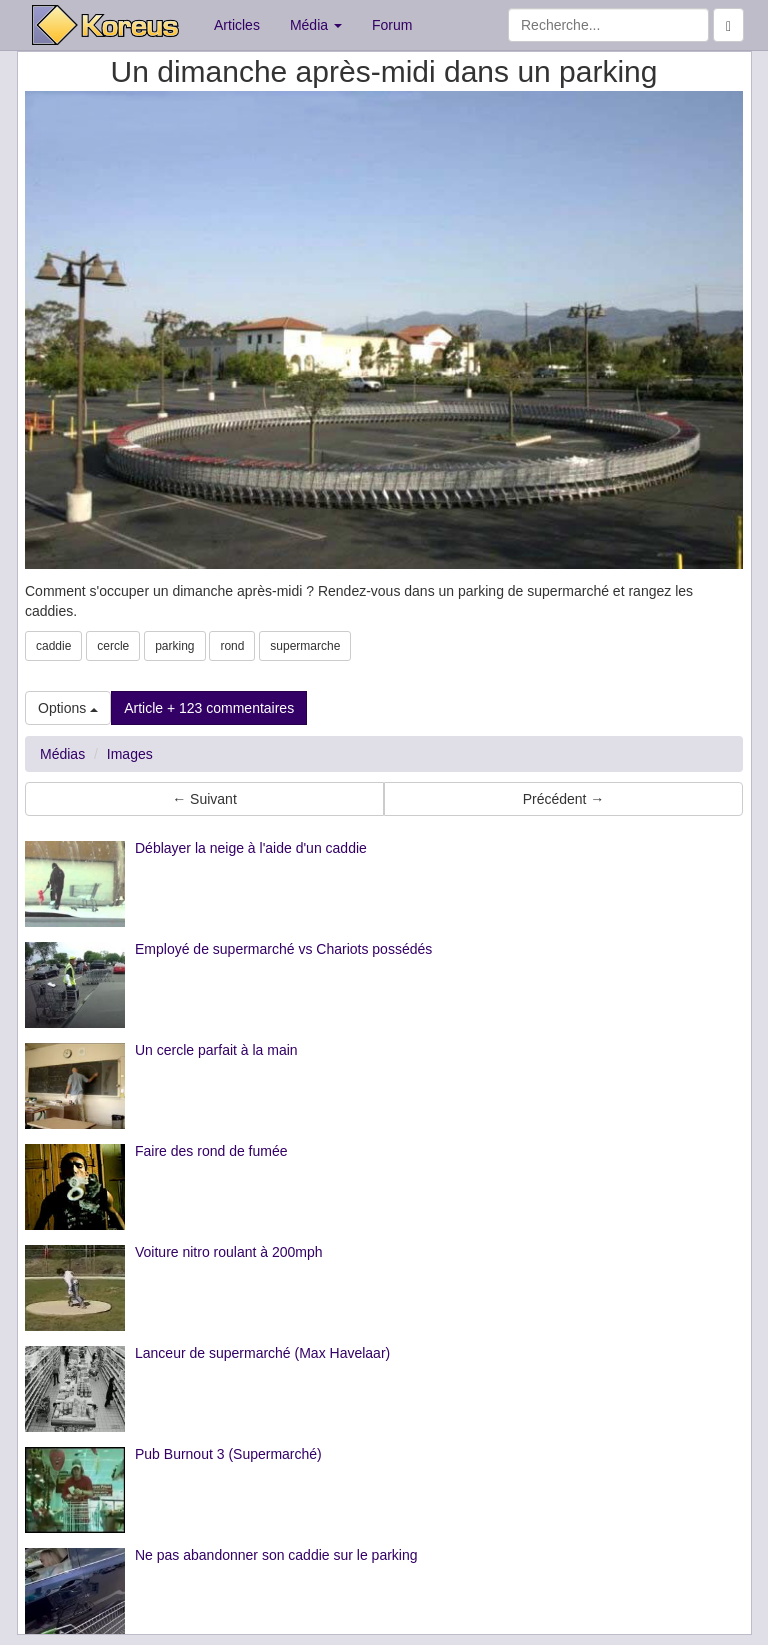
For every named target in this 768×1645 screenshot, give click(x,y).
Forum (392, 25)
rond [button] (232, 646)
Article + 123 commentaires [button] (209, 708)
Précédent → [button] (564, 799)
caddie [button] (53, 646)
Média (316, 25)
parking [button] (174, 646)
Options (68, 708)
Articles (237, 25)
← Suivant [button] (204, 799)
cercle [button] (113, 646)
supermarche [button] (305, 646)
